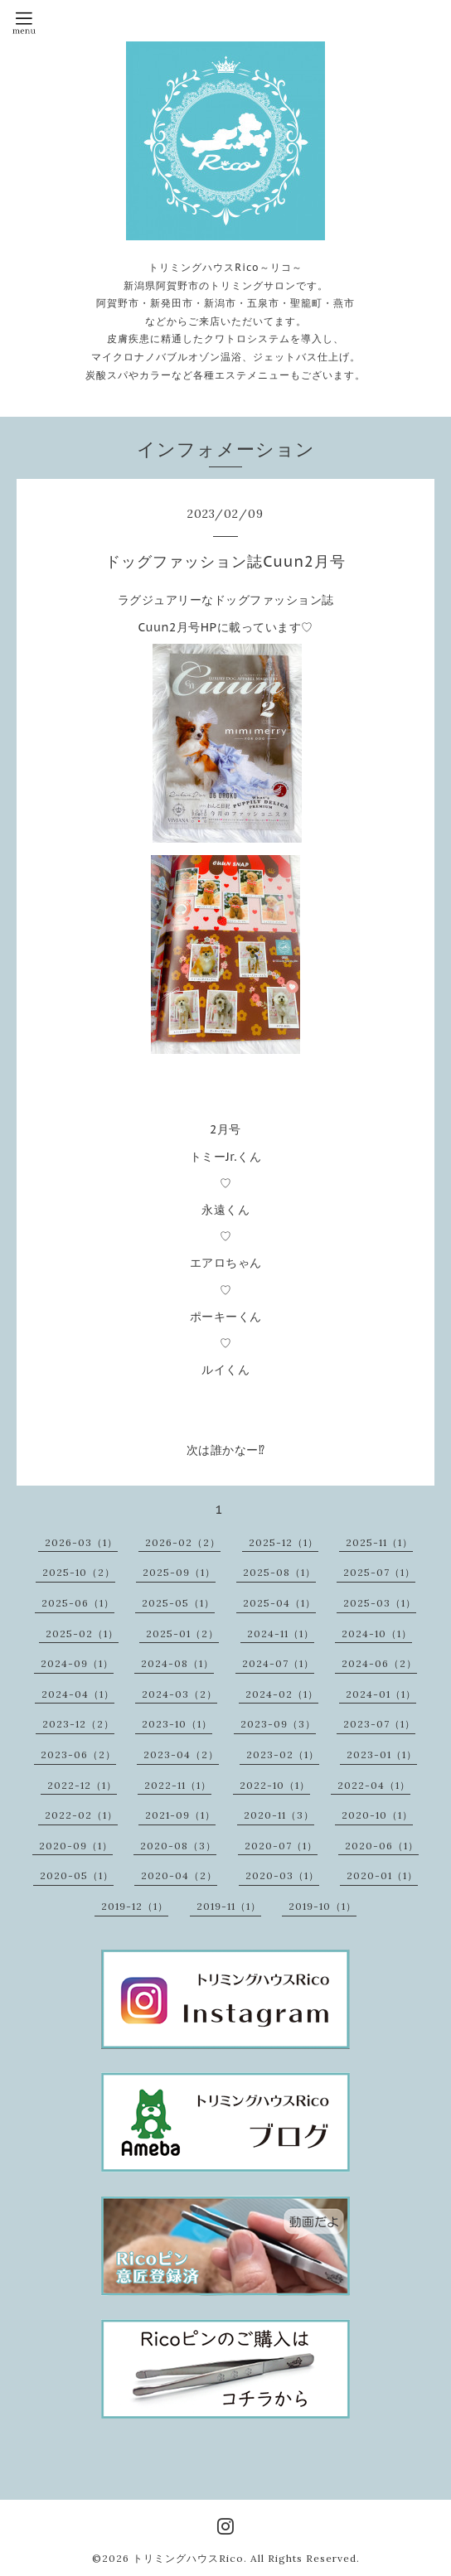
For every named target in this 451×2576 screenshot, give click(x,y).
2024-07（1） (278, 1663)
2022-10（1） (275, 1785)
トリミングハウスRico (188, 2558)
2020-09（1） (76, 1845)
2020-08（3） (178, 1845)
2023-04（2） (181, 1754)
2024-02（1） (281, 1694)
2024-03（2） (179, 1694)
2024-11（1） (280, 1633)
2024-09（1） (77, 1663)
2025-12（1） (283, 1542)
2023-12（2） (78, 1724)
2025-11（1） (379, 1542)
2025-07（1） (379, 1572)
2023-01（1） (382, 1754)
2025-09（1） (179, 1572)
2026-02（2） (183, 1542)
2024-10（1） (377, 1633)
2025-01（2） (182, 1633)
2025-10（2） (78, 1572)
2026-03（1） (81, 1542)
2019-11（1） (228, 1906)
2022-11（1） (177, 1785)
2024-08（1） (177, 1663)
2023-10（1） (177, 1724)
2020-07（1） (281, 1845)
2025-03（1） (379, 1603)
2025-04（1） (279, 1603)
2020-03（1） (282, 1875)
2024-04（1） (77, 1694)
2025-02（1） (82, 1633)
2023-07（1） (379, 1724)
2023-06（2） (78, 1754)
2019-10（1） (322, 1906)
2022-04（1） (373, 1785)
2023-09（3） (278, 1724)
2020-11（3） (279, 1815)
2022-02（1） (81, 1815)
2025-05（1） (178, 1603)
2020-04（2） (179, 1875)
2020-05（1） (77, 1875)
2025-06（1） (77, 1603)
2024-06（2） (379, 1663)
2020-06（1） (382, 1845)
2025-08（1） (279, 1572)
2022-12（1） (82, 1785)
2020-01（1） (382, 1875)
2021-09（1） (180, 1815)
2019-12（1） (134, 1906)
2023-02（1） (282, 1754)
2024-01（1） (381, 1694)
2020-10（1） (377, 1815)
